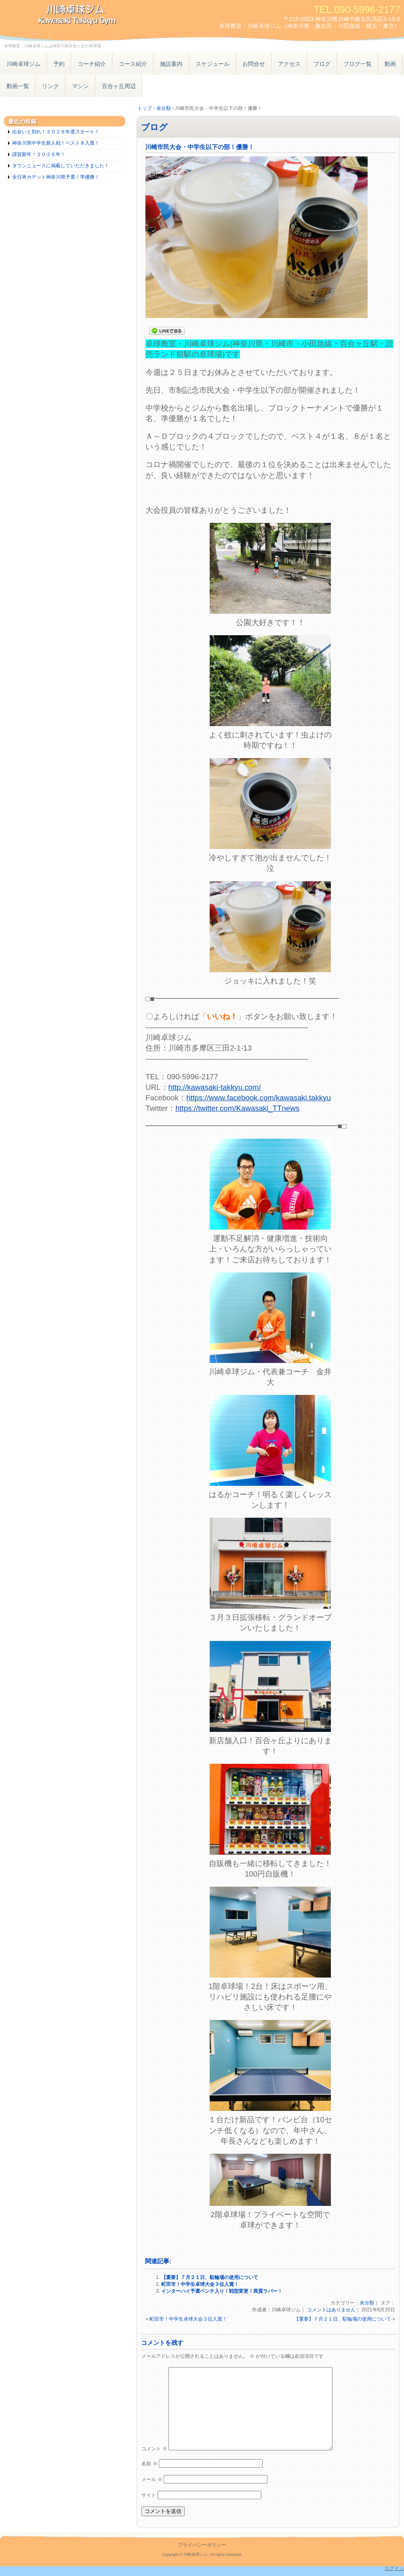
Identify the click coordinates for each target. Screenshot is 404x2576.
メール (151, 2479)
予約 (59, 64)
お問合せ (253, 64)
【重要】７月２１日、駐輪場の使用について (209, 2277)
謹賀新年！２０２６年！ (38, 154)
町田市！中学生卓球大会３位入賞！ (200, 2284)
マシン (80, 86)
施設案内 (171, 64)
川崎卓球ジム (23, 64)
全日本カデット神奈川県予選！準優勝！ (55, 177)
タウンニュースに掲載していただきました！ (60, 166)
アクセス (289, 64)
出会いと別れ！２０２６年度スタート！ (55, 132)
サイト (148, 2495)
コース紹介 (133, 64)
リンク (50, 86)
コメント (154, 2449)
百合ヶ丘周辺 (119, 86)
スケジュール (212, 64)
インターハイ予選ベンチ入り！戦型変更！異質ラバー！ (221, 2291)
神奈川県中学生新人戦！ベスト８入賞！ (55, 143)
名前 (149, 2463)
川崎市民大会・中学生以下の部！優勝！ (199, 146)
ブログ (322, 64)
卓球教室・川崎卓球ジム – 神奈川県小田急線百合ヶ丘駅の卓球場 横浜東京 (93, 15)
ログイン (394, 2568)
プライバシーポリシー (202, 2545)
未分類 (367, 2303)
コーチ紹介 (92, 64)
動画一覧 (17, 86)
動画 (390, 64)
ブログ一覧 (357, 64)
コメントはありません (331, 2310)
